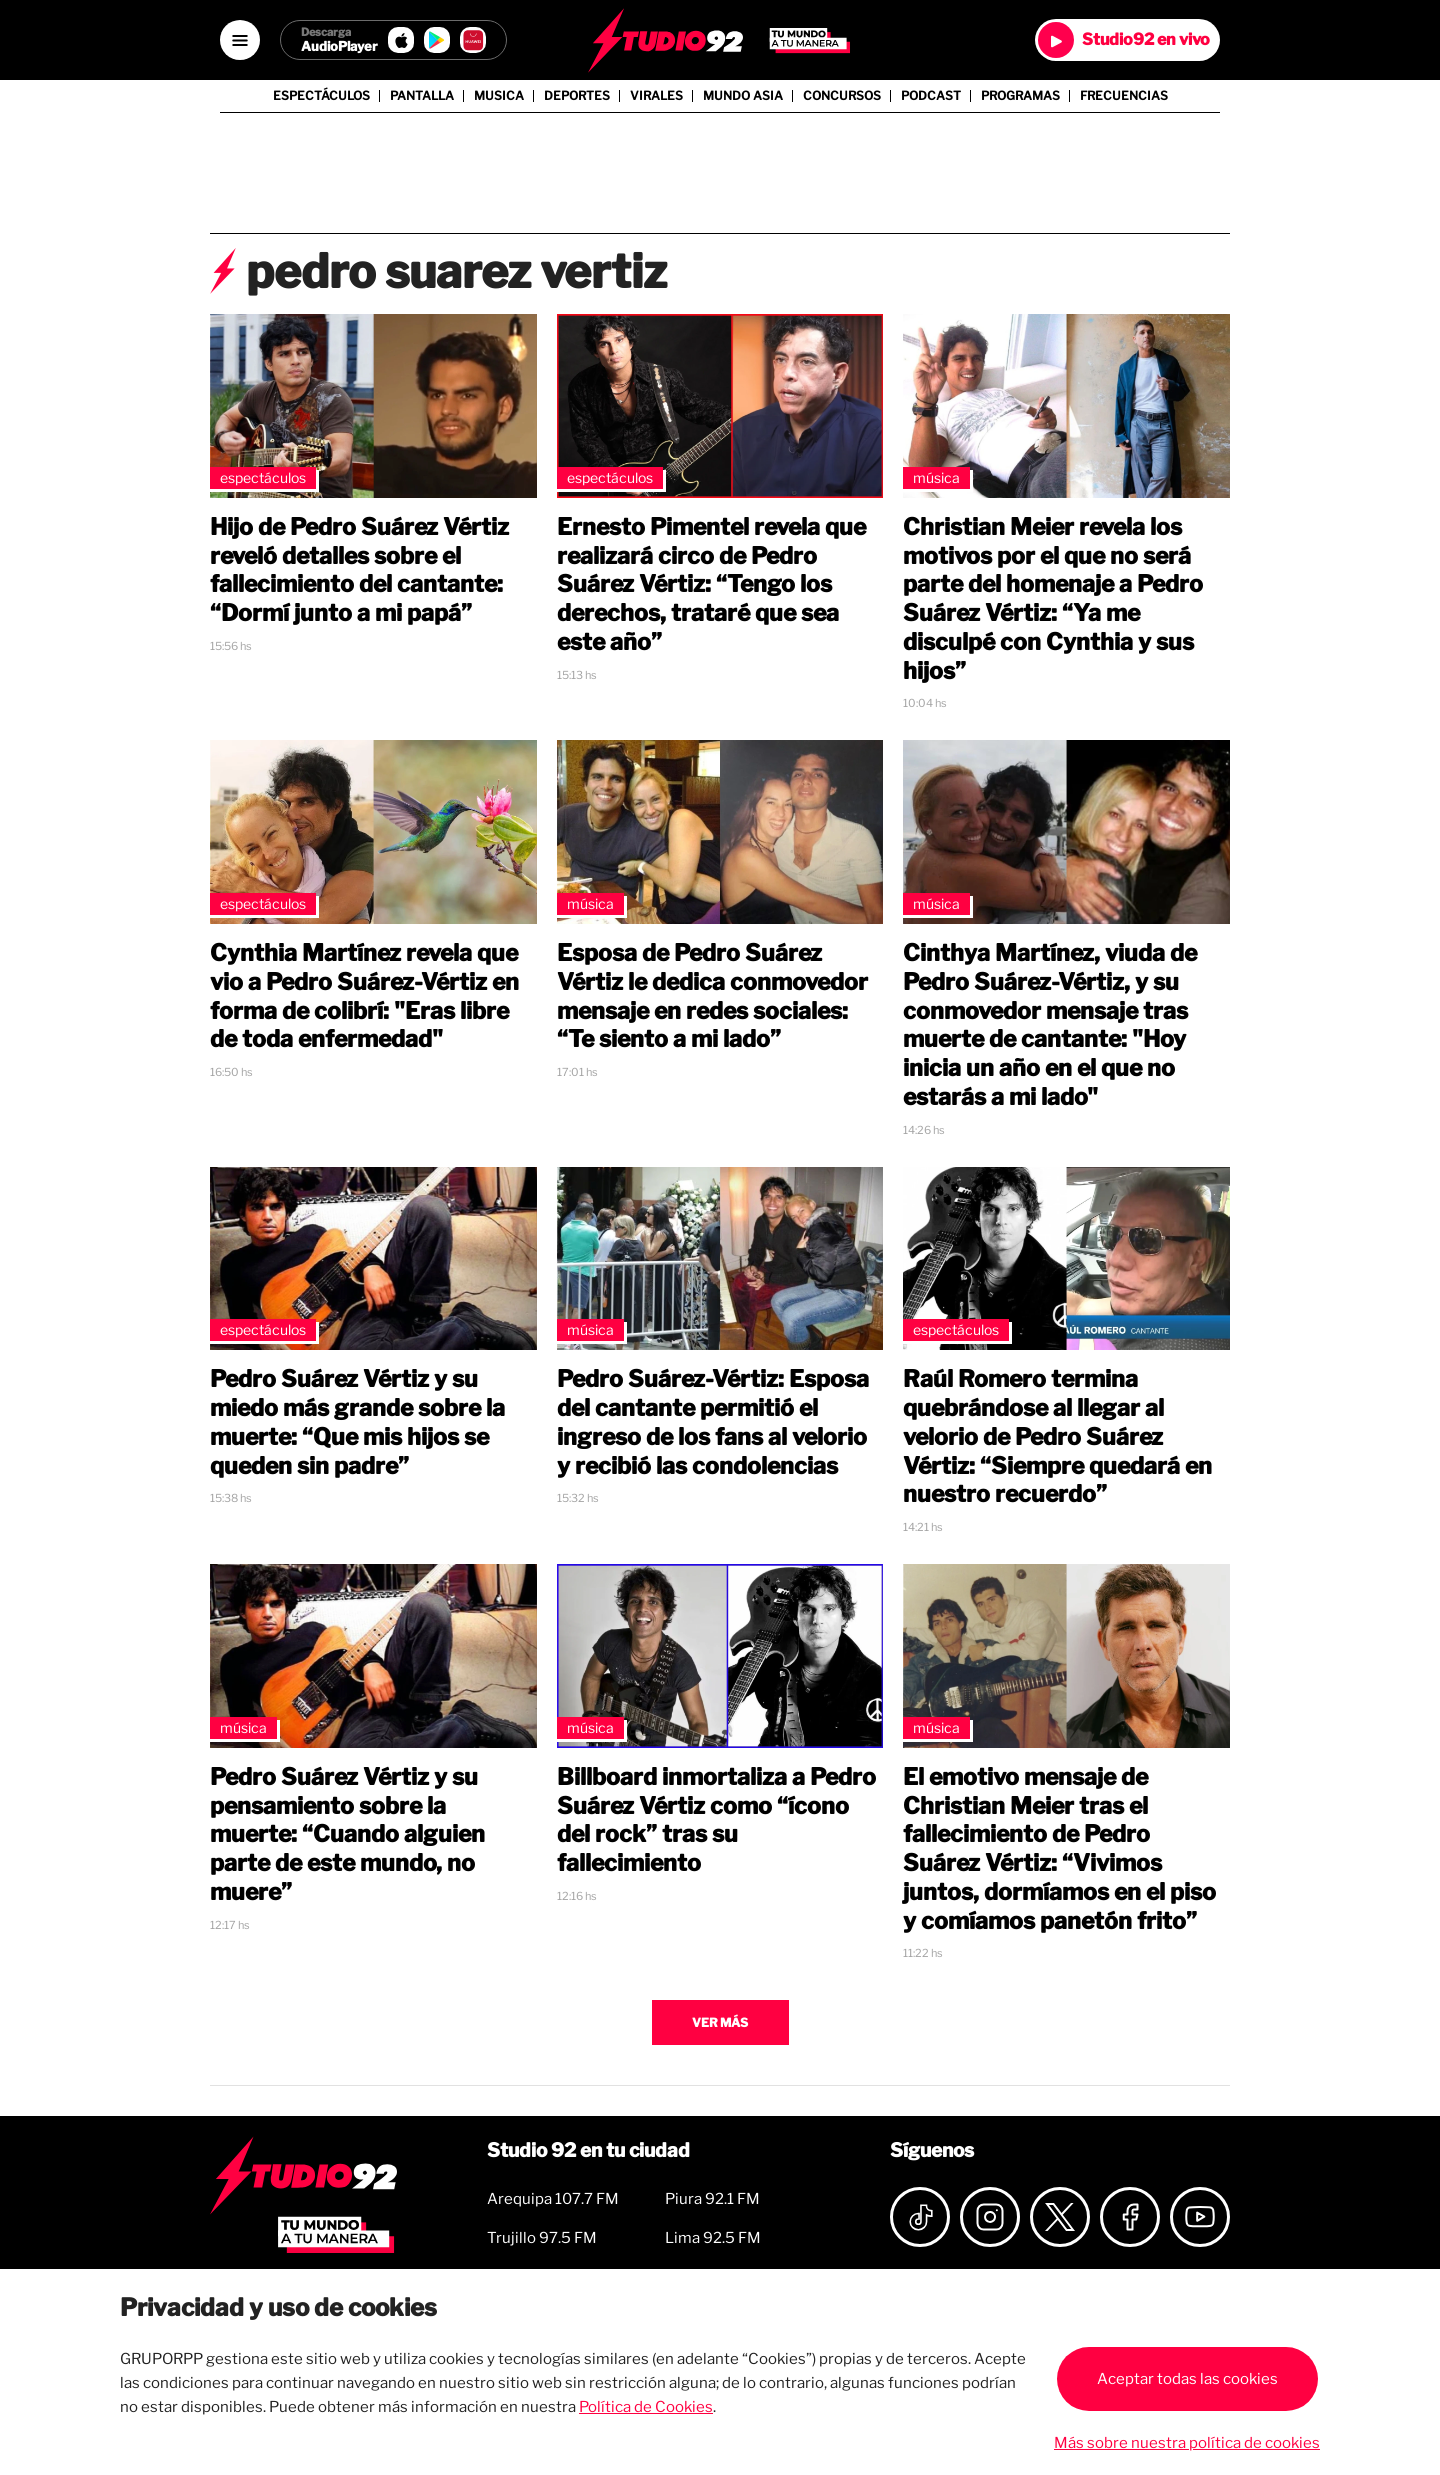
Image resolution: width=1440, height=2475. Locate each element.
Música (936, 477)
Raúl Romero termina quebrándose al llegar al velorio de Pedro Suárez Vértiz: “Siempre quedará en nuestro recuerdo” (1057, 1436)
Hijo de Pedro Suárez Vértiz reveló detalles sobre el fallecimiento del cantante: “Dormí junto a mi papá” (359, 570)
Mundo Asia (743, 96)
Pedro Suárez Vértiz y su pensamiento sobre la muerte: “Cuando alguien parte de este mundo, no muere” (347, 1834)
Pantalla (422, 96)
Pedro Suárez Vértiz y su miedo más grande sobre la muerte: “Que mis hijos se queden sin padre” (357, 1422)
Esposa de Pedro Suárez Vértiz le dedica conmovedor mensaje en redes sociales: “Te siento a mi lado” (712, 996)
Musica (499, 96)
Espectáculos (321, 96)
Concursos (842, 96)
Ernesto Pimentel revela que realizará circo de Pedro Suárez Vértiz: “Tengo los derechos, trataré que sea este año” (711, 584)
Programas (1020, 96)
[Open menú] (240, 40)
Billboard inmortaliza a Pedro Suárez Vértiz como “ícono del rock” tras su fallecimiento (716, 1820)
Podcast (931, 96)
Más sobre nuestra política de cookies (1187, 2443)
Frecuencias (1124, 96)
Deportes (577, 96)
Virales (656, 96)
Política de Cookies (646, 2407)
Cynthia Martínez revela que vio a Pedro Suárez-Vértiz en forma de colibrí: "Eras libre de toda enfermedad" (364, 996)
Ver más (720, 2022)
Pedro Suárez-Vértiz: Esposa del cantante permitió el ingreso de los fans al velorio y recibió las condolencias (713, 1422)
